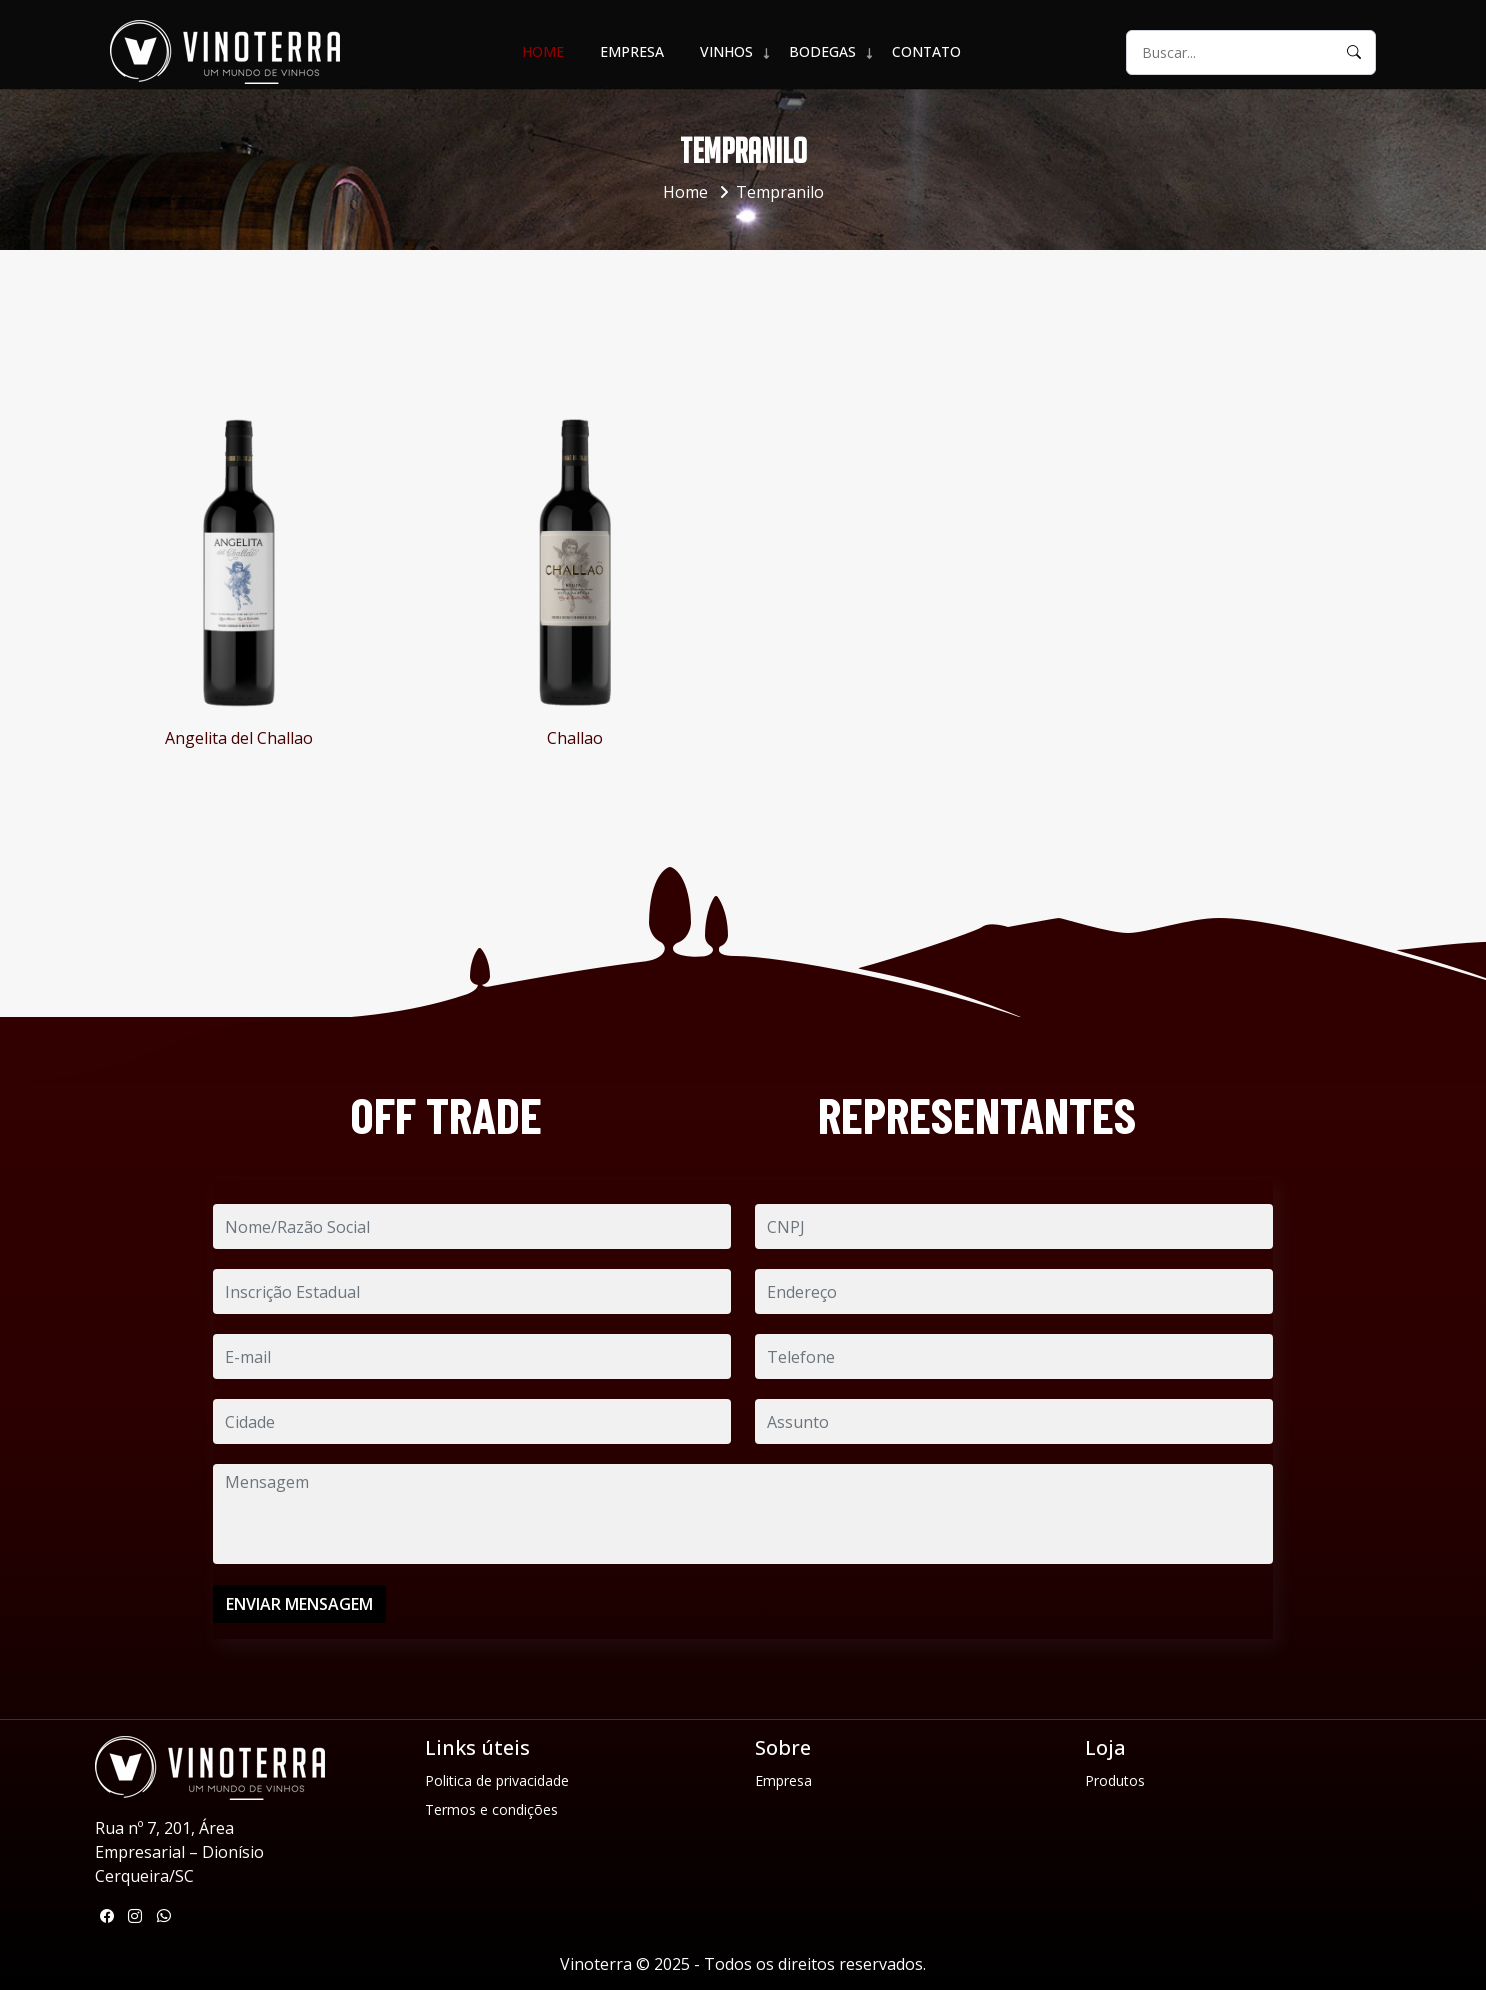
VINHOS (726, 51)
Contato (926, 51)
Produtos (1115, 1780)
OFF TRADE (446, 1114)
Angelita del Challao (239, 738)
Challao (575, 738)
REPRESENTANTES (977, 1114)
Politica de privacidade (497, 1780)
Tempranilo (780, 192)
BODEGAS (822, 51)
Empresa (632, 51)
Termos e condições (491, 1809)
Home (543, 51)
